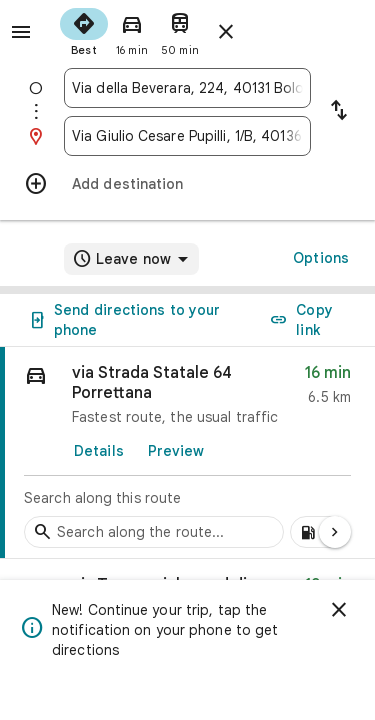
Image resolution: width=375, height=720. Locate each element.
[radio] (84, 30)
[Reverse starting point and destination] (339, 112)
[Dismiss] (339, 610)
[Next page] (335, 532)
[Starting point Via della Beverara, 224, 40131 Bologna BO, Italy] (187, 88)
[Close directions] (226, 32)
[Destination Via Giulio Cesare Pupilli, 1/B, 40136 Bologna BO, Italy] (187, 136)
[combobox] (187, 88)
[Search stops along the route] (154, 532)
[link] (187, 453)
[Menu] (21, 32)
